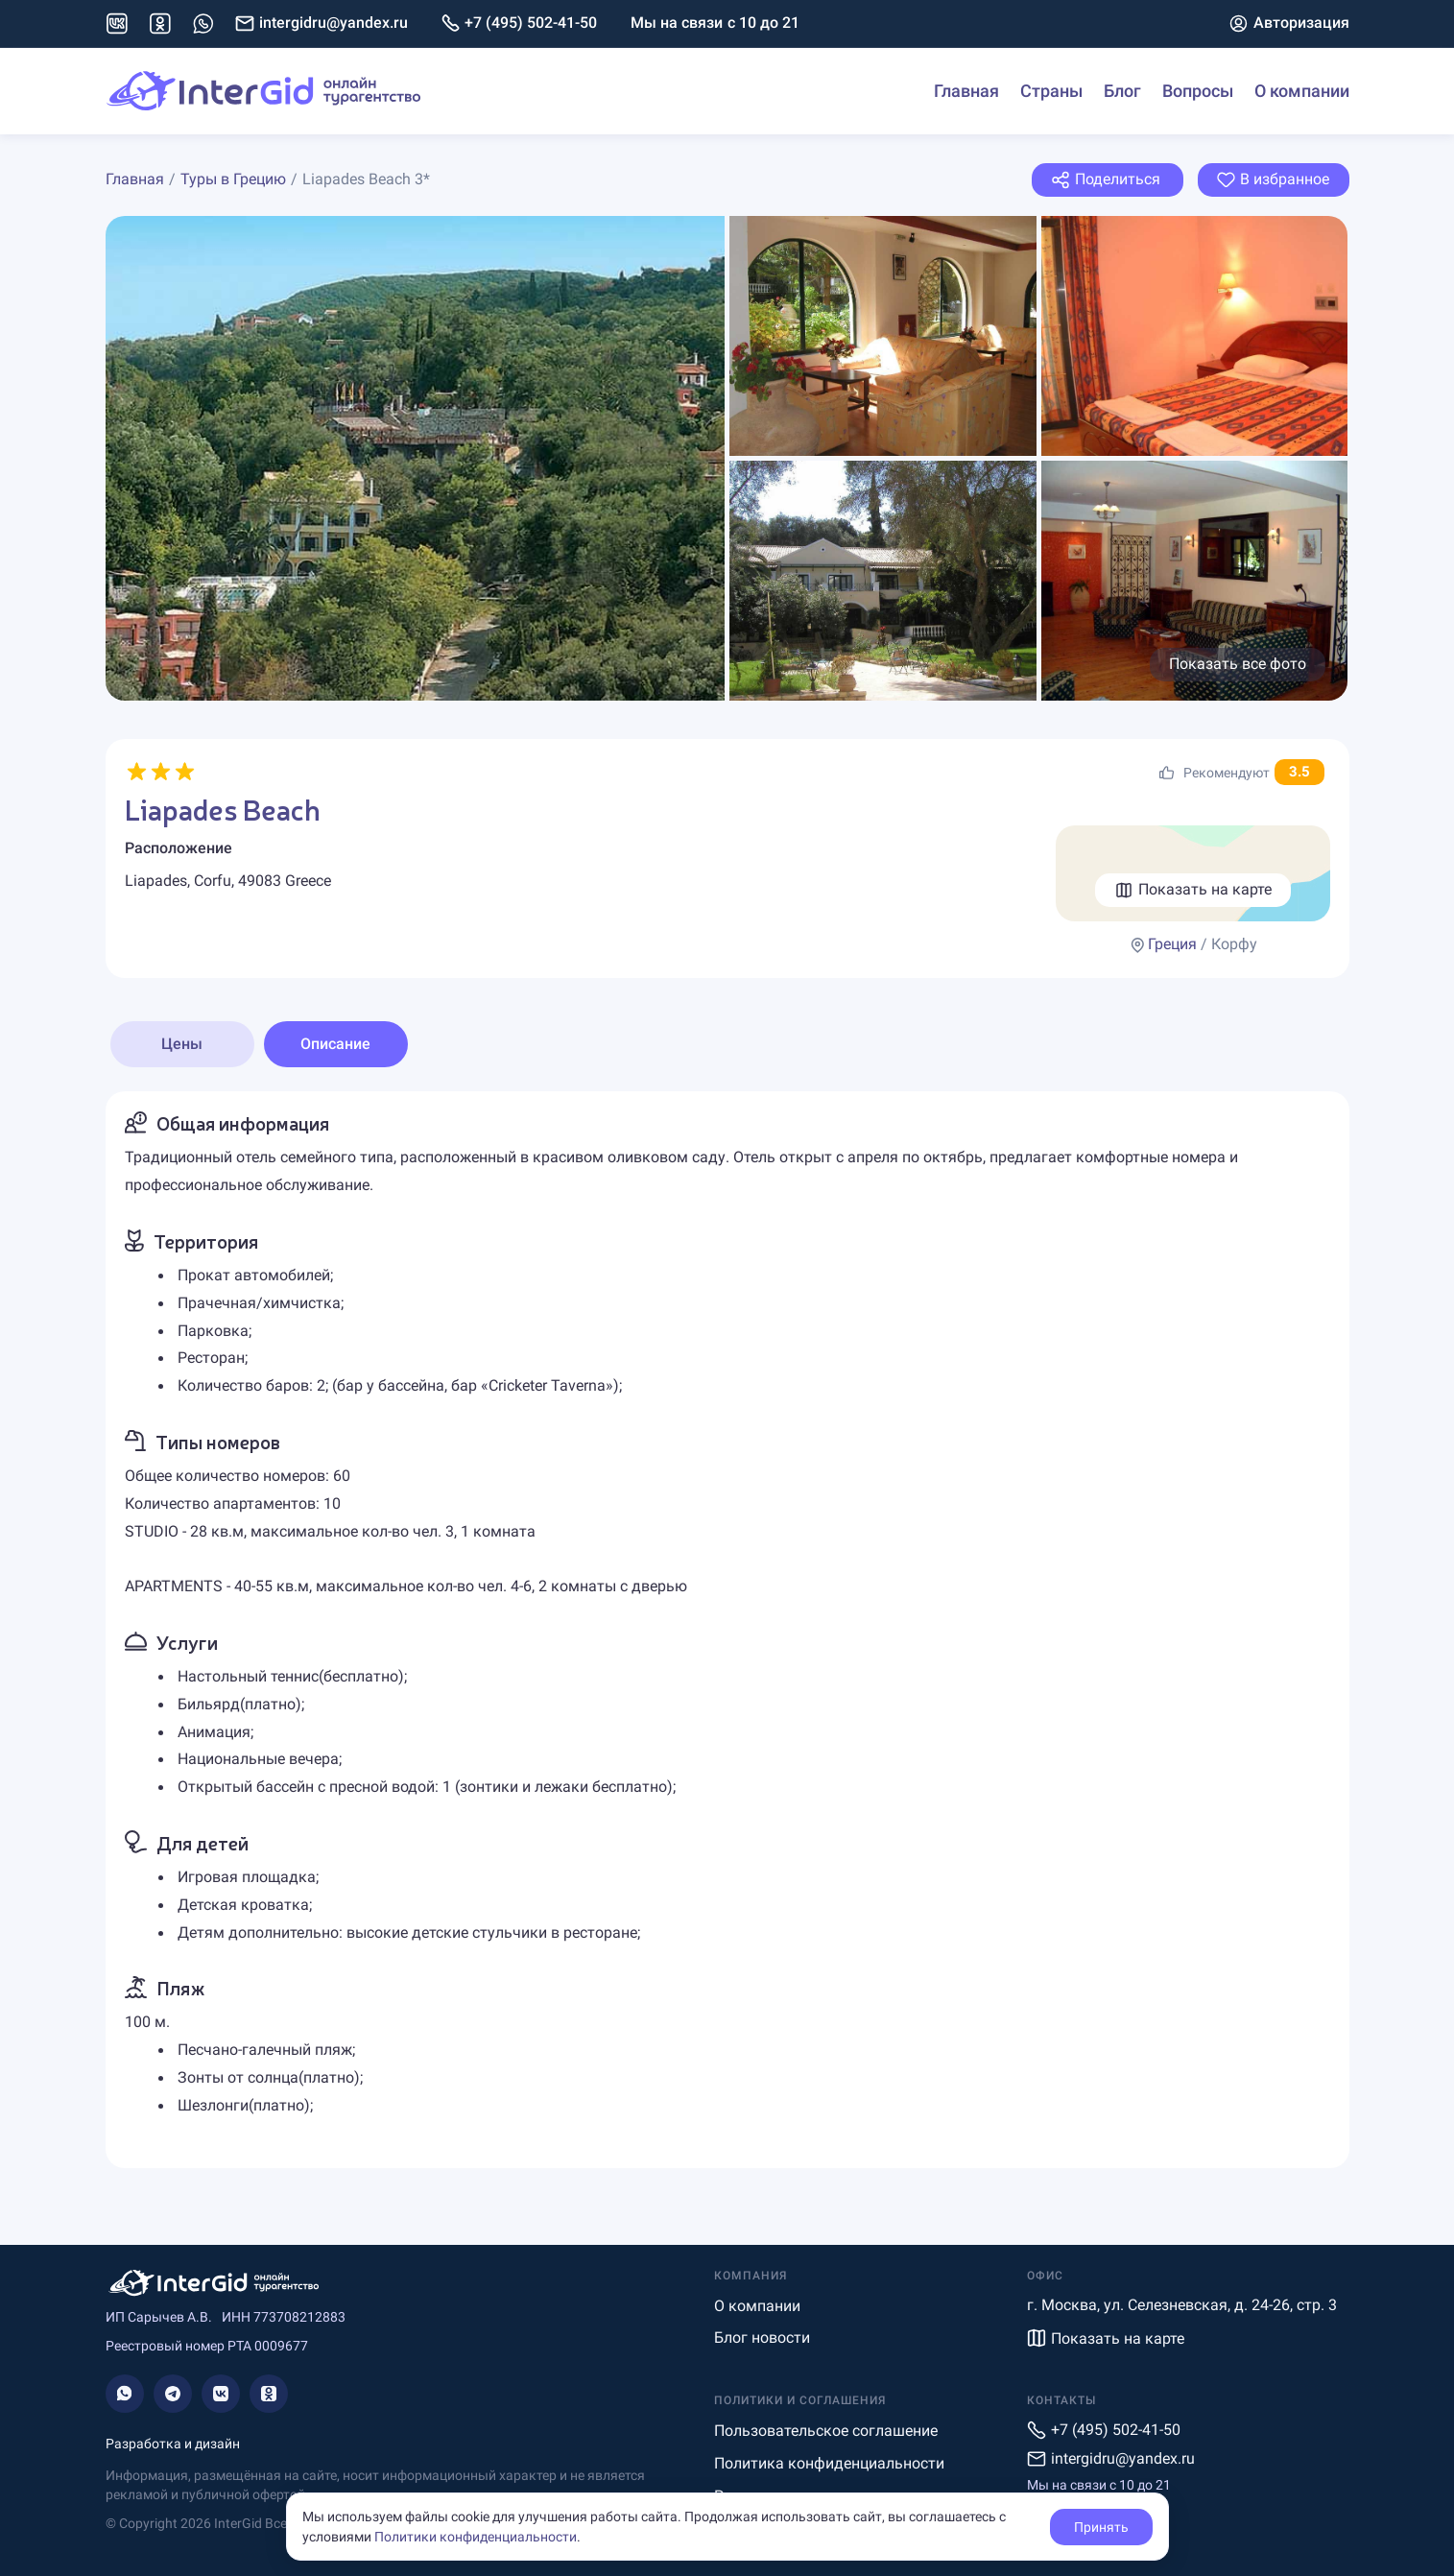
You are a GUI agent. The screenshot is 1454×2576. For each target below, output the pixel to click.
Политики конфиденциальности (475, 2536)
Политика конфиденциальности (829, 2463)
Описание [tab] (335, 1044)
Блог (1122, 91)
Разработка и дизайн (173, 2443)
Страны (1051, 91)
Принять (1101, 2527)
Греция (1172, 944)
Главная (966, 91)
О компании (1301, 91)
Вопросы (1197, 91)
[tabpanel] (727, 1629)
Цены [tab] (182, 1044)
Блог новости (762, 2337)
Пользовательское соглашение (826, 2430)
